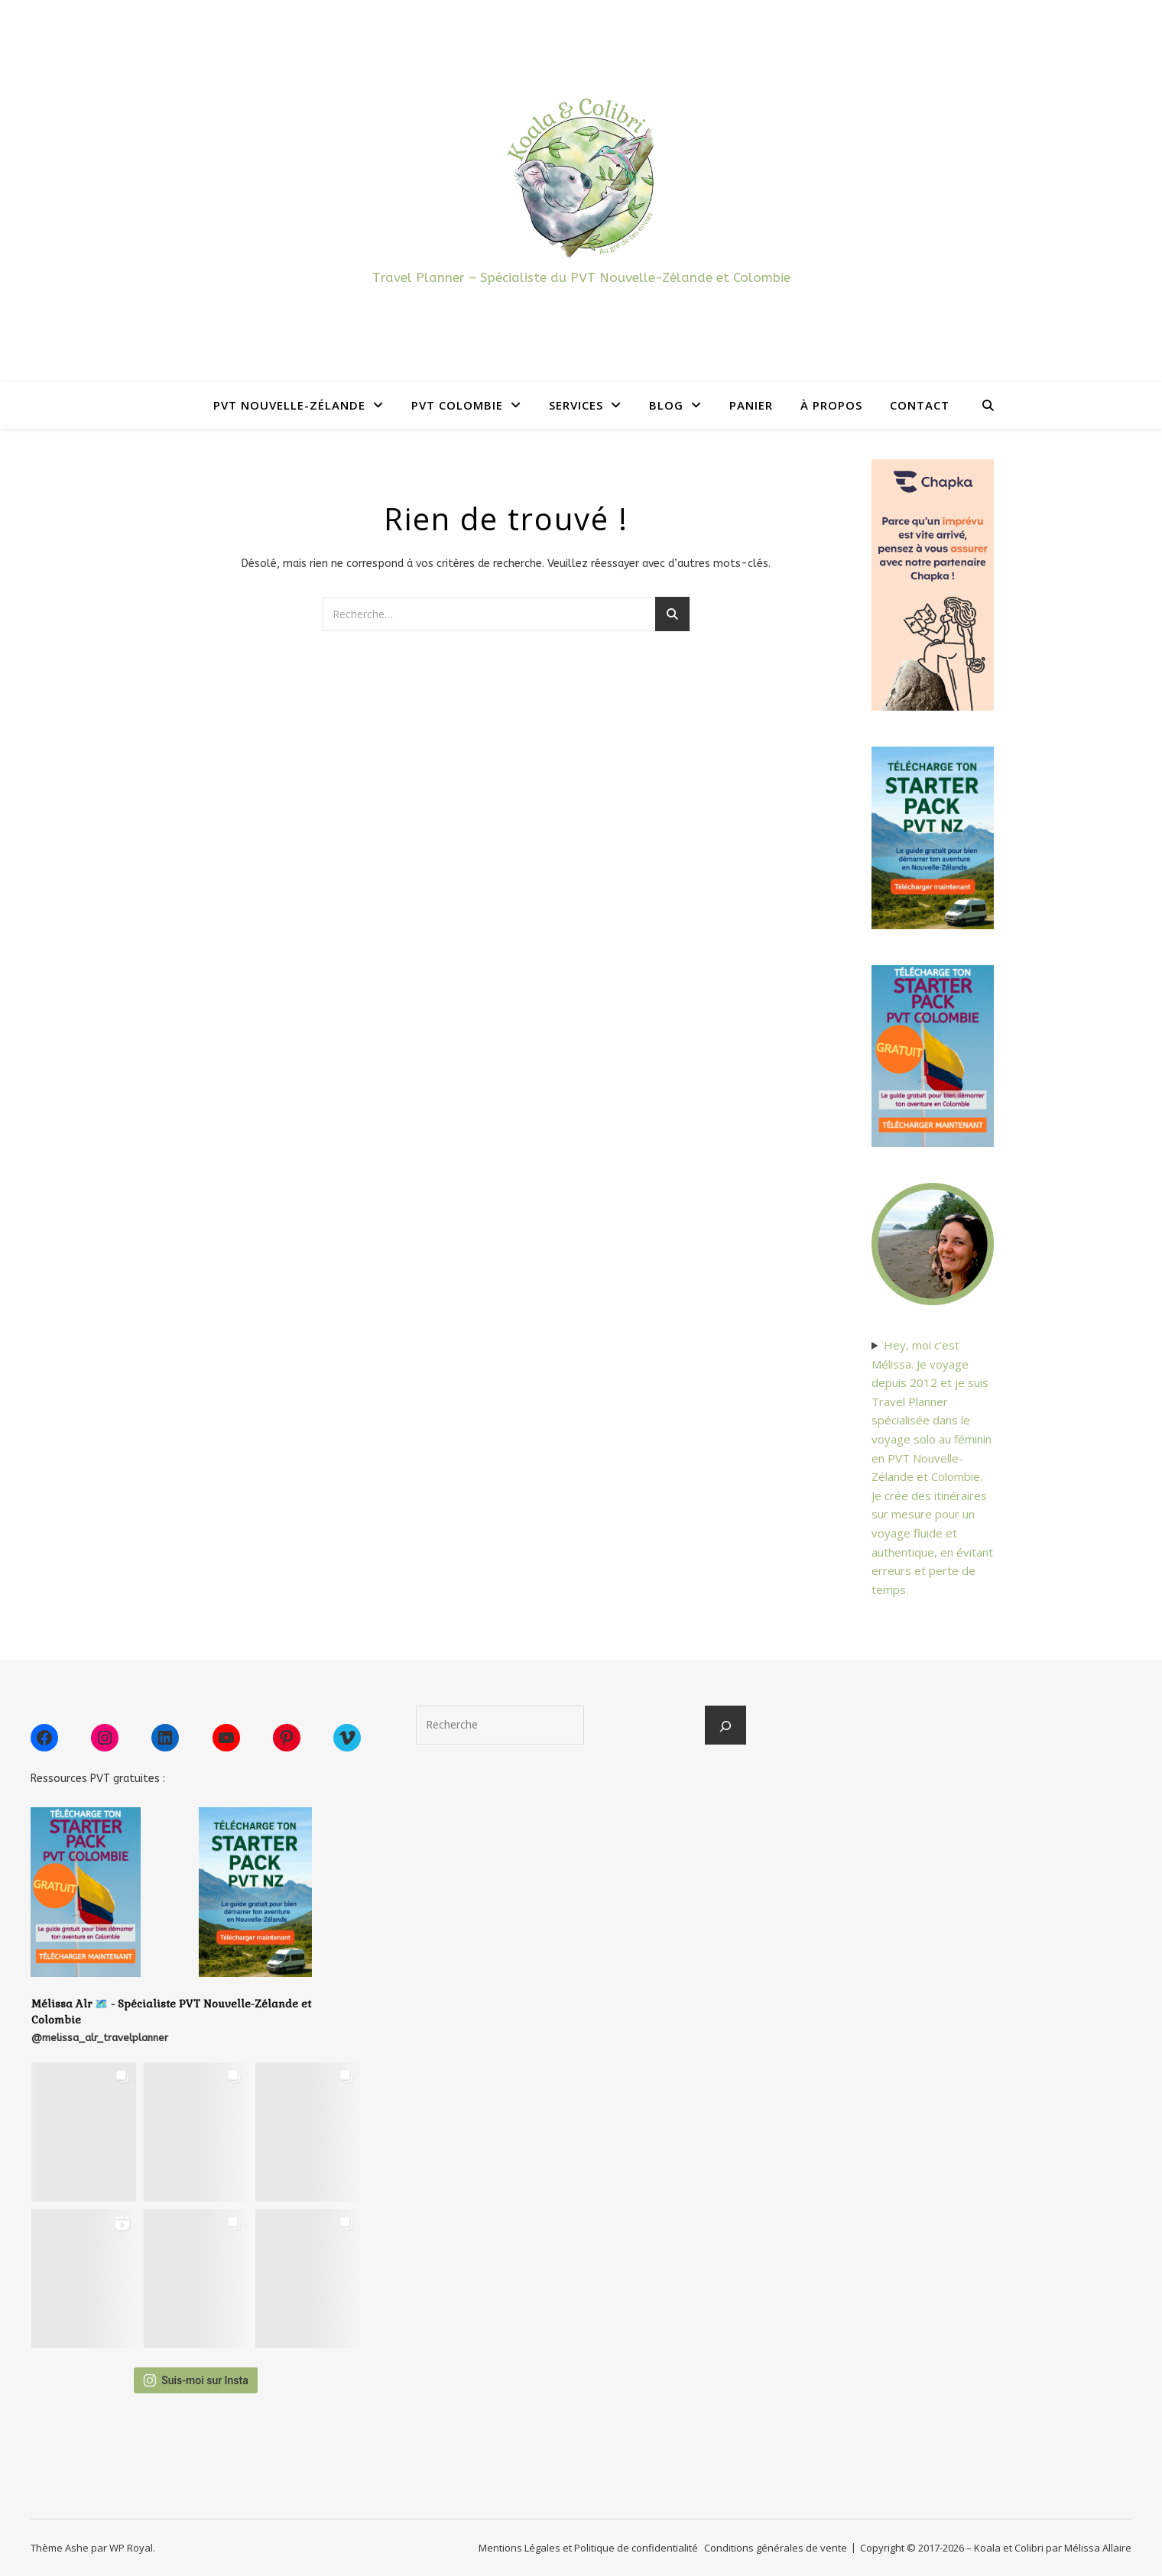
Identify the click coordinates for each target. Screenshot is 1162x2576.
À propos (831, 405)
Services (576, 405)
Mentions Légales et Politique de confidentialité (588, 2548)
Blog (666, 405)
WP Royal (131, 2548)
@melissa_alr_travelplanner (99, 2037)
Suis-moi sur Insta (195, 2380)
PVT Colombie (457, 405)
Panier (751, 405)
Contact (919, 405)
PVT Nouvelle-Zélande (289, 405)
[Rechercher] (725, 1726)
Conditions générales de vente (775, 2548)
